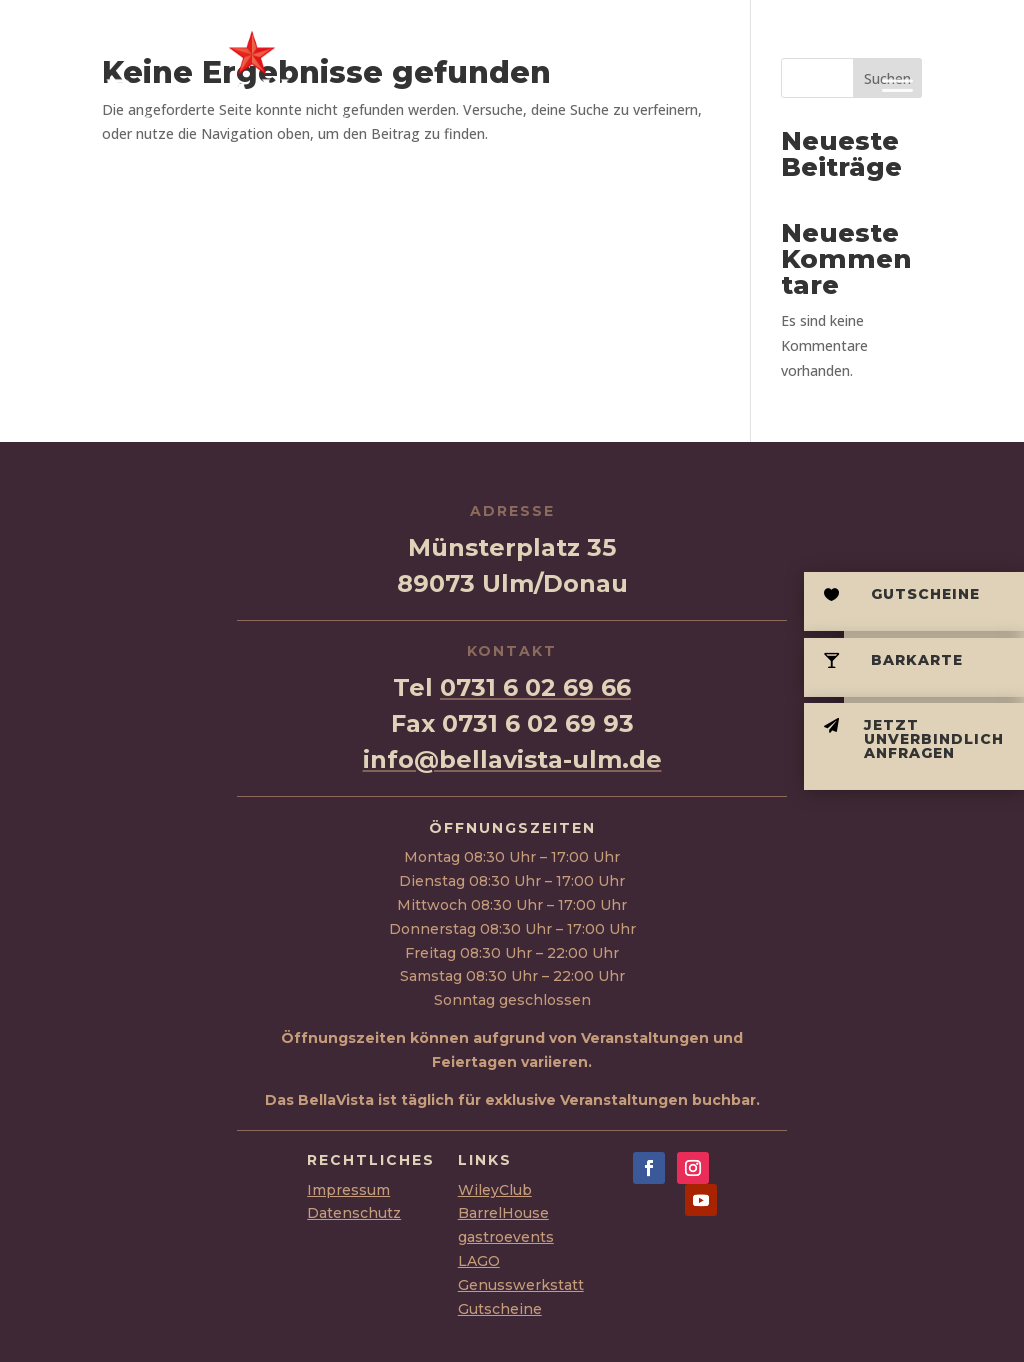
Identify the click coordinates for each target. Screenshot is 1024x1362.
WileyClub (495, 1190)
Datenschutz (354, 1213)
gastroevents (506, 1237)
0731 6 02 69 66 (535, 687)
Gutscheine (500, 1309)
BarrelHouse (503, 1213)
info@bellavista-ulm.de (512, 759)
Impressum (348, 1190)
